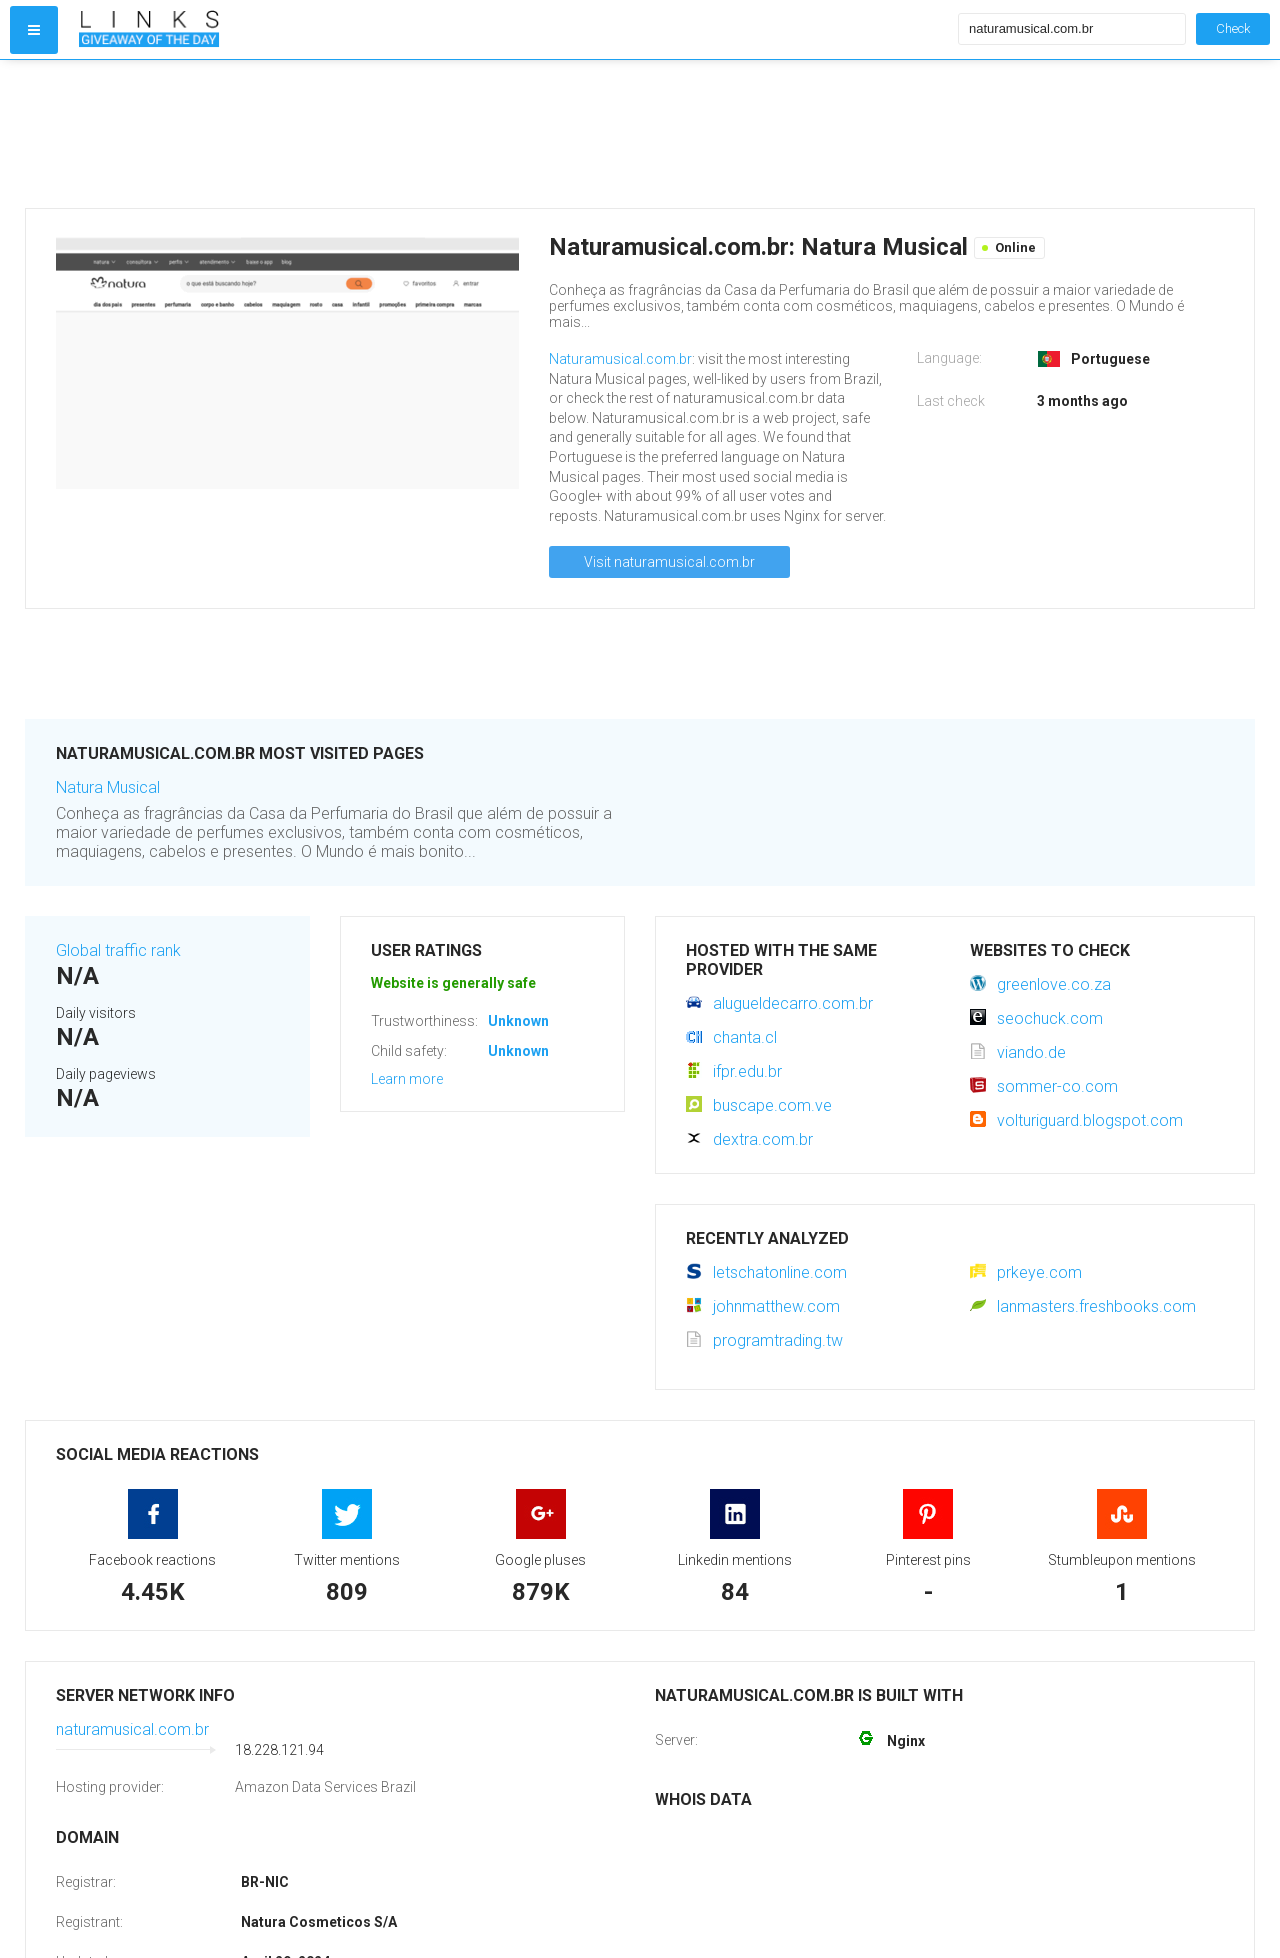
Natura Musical (108, 787)
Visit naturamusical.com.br (669, 562)
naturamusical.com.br (132, 1729)
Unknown (518, 1021)
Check (1233, 28)
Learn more (407, 1079)
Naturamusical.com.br (620, 359)
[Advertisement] (514, 134)
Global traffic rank (118, 950)
